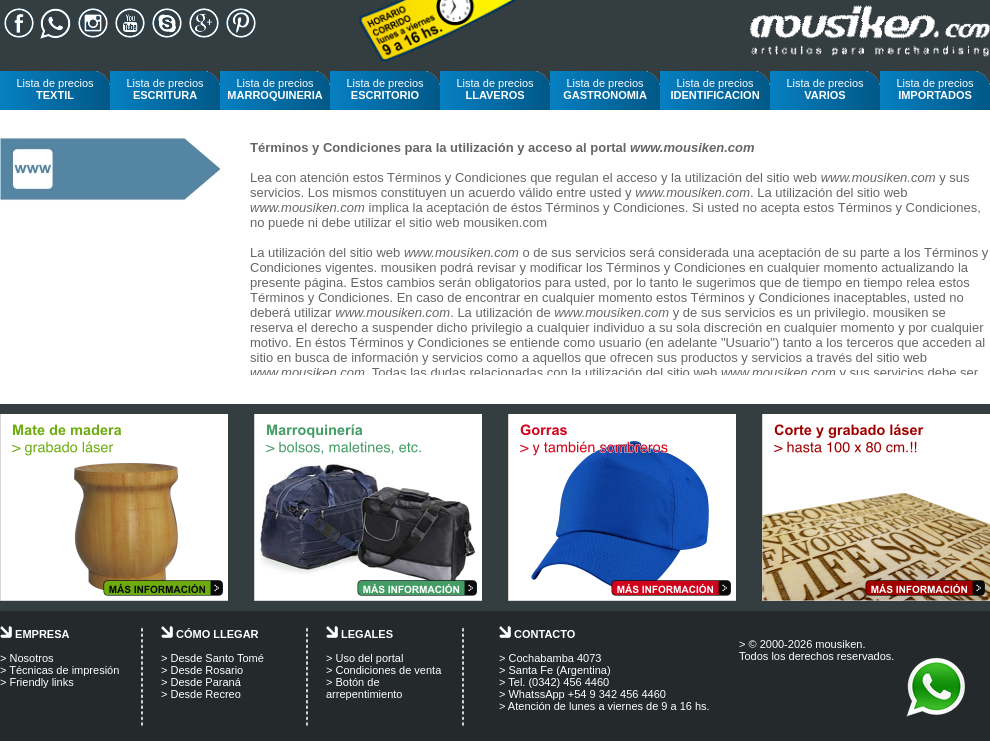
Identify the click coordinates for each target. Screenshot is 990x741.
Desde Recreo (205, 694)
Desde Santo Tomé (216, 658)
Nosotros (31, 658)
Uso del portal (369, 658)
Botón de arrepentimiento (364, 688)
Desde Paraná (205, 682)
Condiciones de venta (388, 670)
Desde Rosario (206, 670)
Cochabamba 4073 (554, 658)
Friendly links (41, 682)
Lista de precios (54, 89)
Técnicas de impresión (64, 670)
